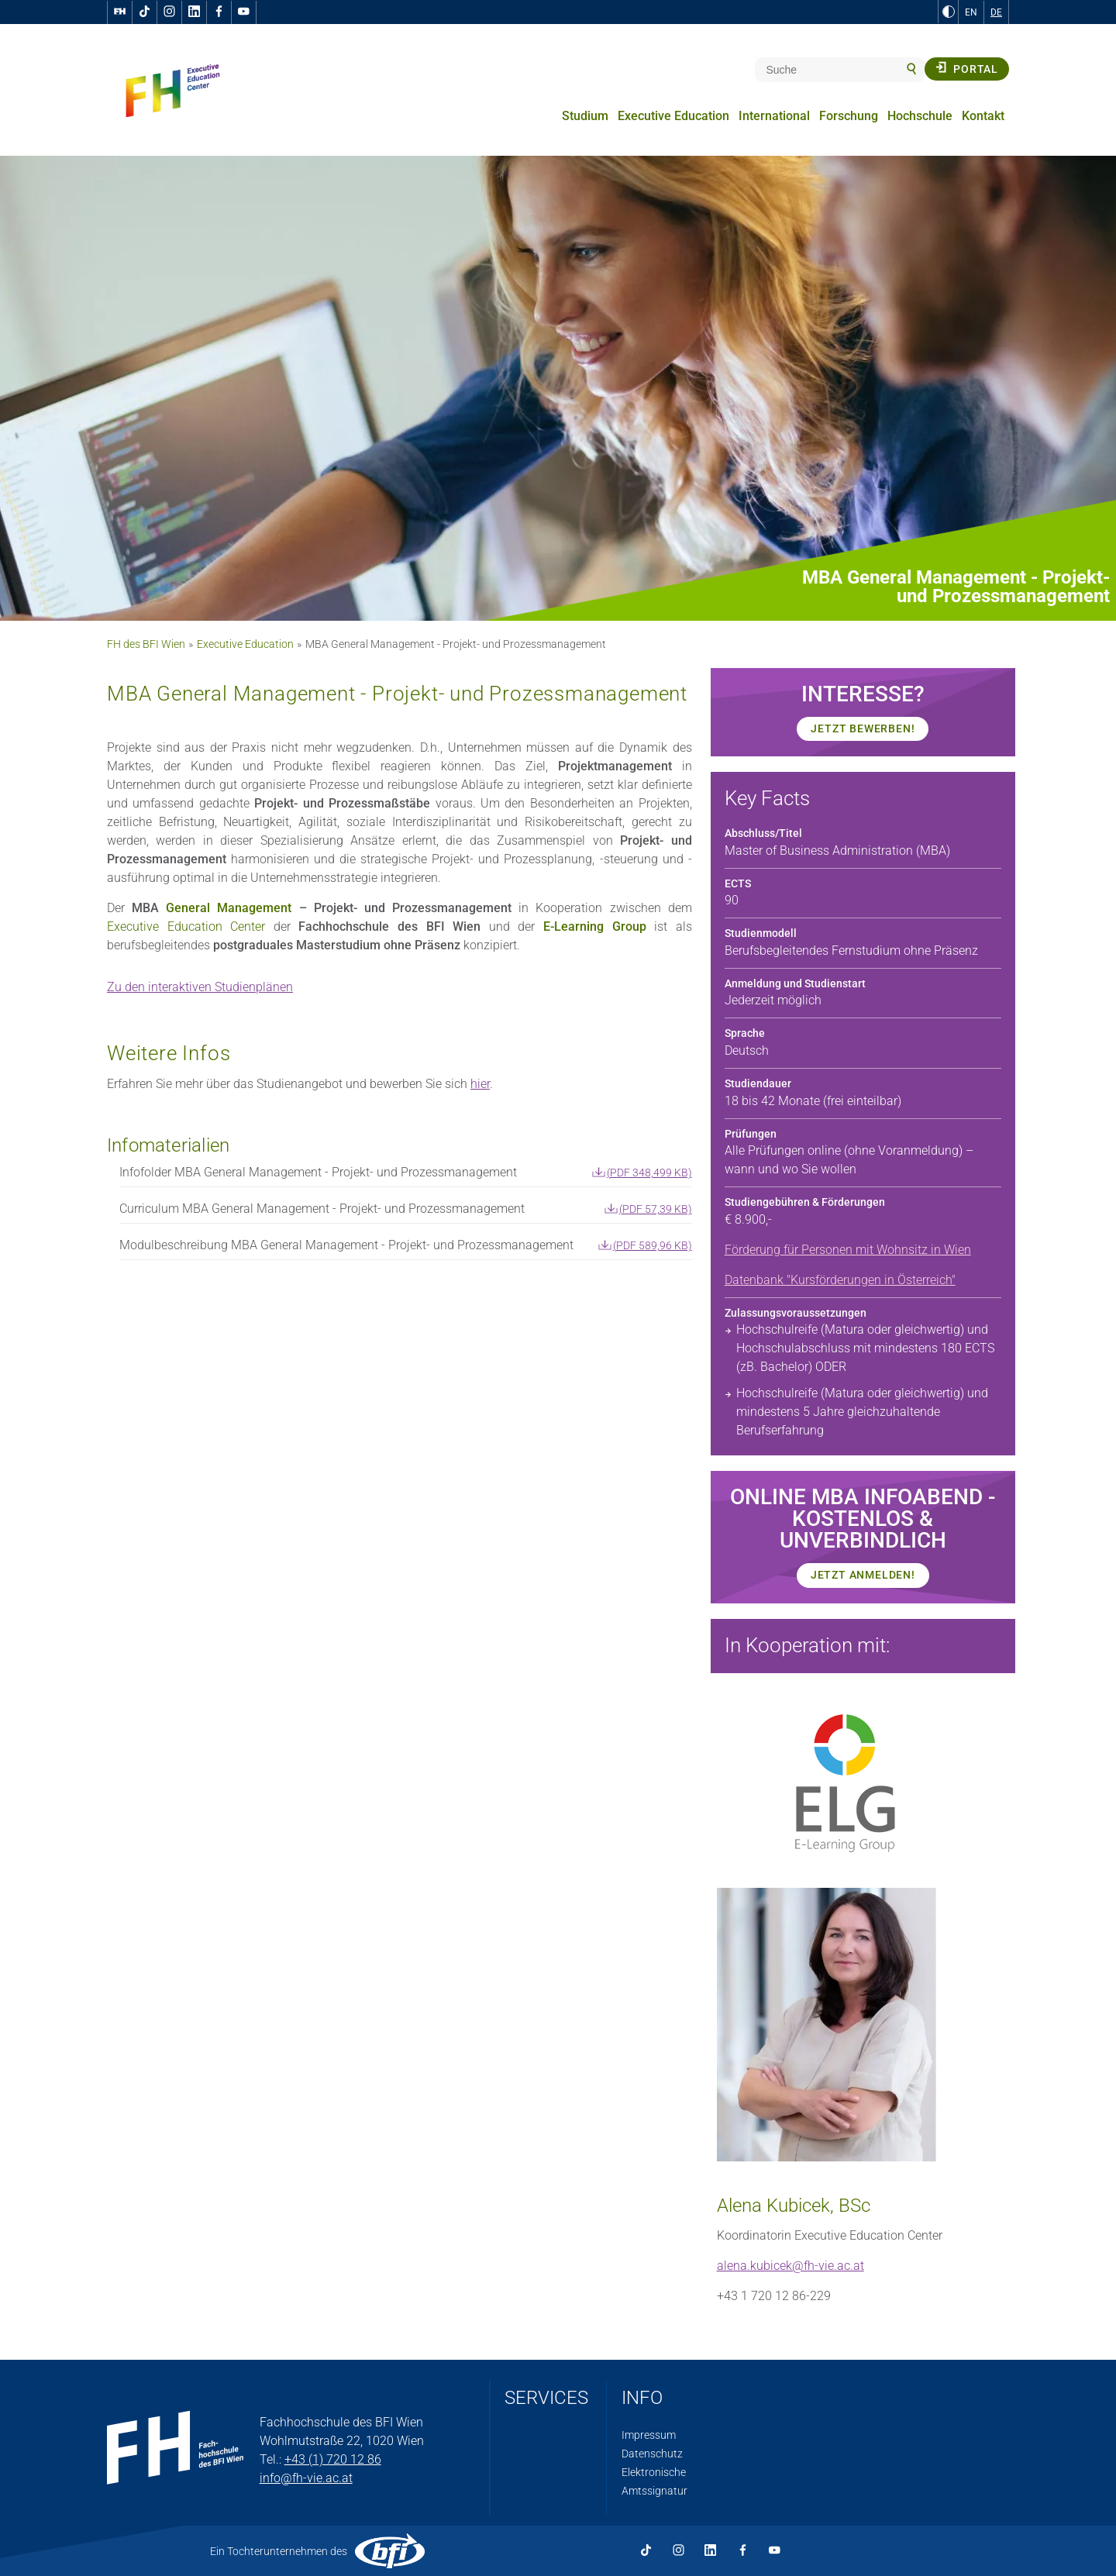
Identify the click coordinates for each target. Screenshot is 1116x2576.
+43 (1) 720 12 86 (332, 2459)
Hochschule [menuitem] (919, 115)
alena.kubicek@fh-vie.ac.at (790, 2265)
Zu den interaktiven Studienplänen (200, 987)
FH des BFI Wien (146, 644)
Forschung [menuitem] (848, 115)
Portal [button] (966, 68)
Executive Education (245, 644)
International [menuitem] (774, 115)
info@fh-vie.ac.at (306, 2478)
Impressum (649, 2435)
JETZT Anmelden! (863, 1575)
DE (996, 12)
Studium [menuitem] (585, 115)
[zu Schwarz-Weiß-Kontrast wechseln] (948, 11)
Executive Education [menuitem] (673, 115)
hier (480, 1083)
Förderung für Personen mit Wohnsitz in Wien (848, 1249)
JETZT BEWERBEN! (862, 728)
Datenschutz (652, 2453)
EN (971, 12)
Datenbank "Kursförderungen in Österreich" (840, 1280)
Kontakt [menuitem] (983, 115)
